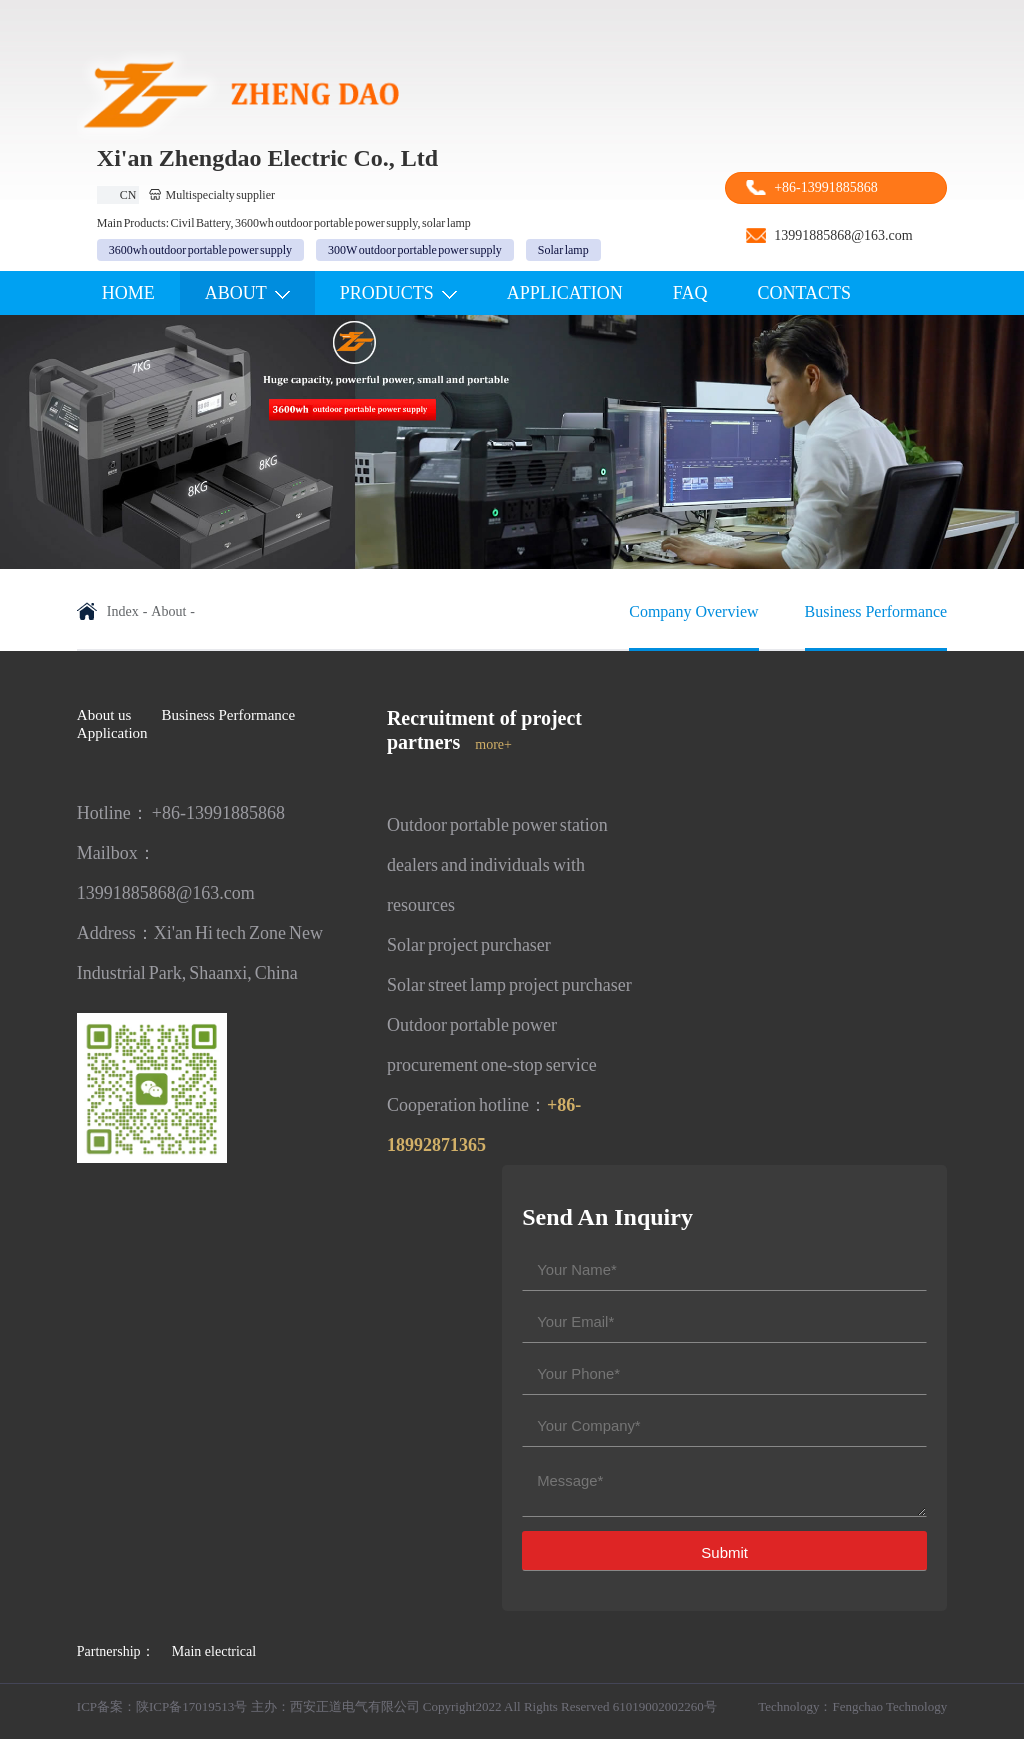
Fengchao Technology (889, 1706)
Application (112, 733)
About (168, 611)
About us (104, 715)
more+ (493, 744)
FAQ (690, 293)
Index (123, 611)
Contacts (805, 293)
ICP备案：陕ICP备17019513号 (162, 1706)
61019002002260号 (665, 1706)
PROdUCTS (398, 293)
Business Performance (228, 715)
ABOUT (247, 293)
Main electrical (214, 1651)
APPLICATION (565, 293)
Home (128, 293)
